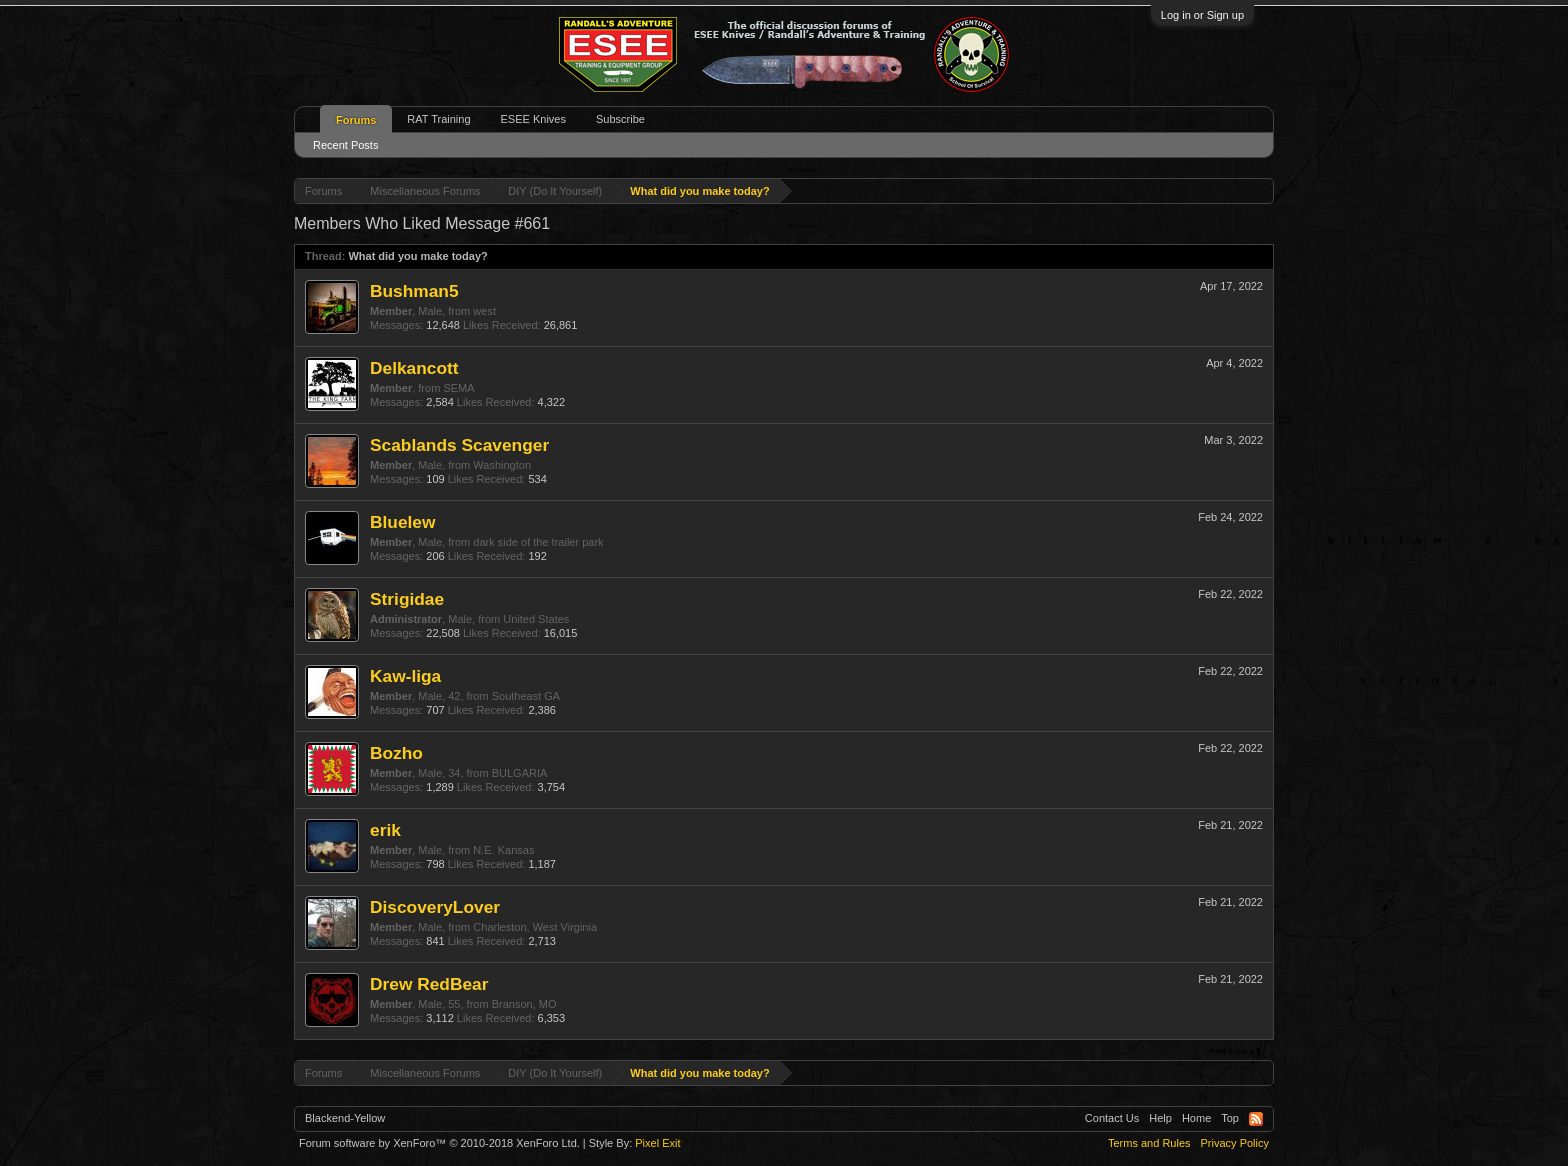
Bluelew (402, 522)
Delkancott (414, 368)
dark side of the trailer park (538, 542)
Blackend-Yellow (345, 1118)
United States (536, 619)
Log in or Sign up (1202, 15)
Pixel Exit (657, 1143)
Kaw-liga (405, 676)
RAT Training (438, 119)
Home (1196, 1118)
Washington (502, 465)
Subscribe (620, 119)
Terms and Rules (1149, 1143)
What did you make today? (417, 256)
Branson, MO (524, 1004)
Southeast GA (526, 696)
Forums (356, 120)
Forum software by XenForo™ (439, 1143)
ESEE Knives (533, 119)
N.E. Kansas (503, 850)
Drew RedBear (429, 984)
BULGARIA (520, 773)
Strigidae (407, 599)
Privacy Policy (1235, 1143)
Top (1230, 1118)
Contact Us (1112, 1118)
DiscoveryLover (435, 907)
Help (1160, 1118)
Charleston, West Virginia (535, 927)
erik (385, 830)
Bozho (396, 753)
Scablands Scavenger (459, 445)
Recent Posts (345, 145)
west (484, 311)
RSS (1256, 1119)
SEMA (458, 388)
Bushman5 (414, 291)
